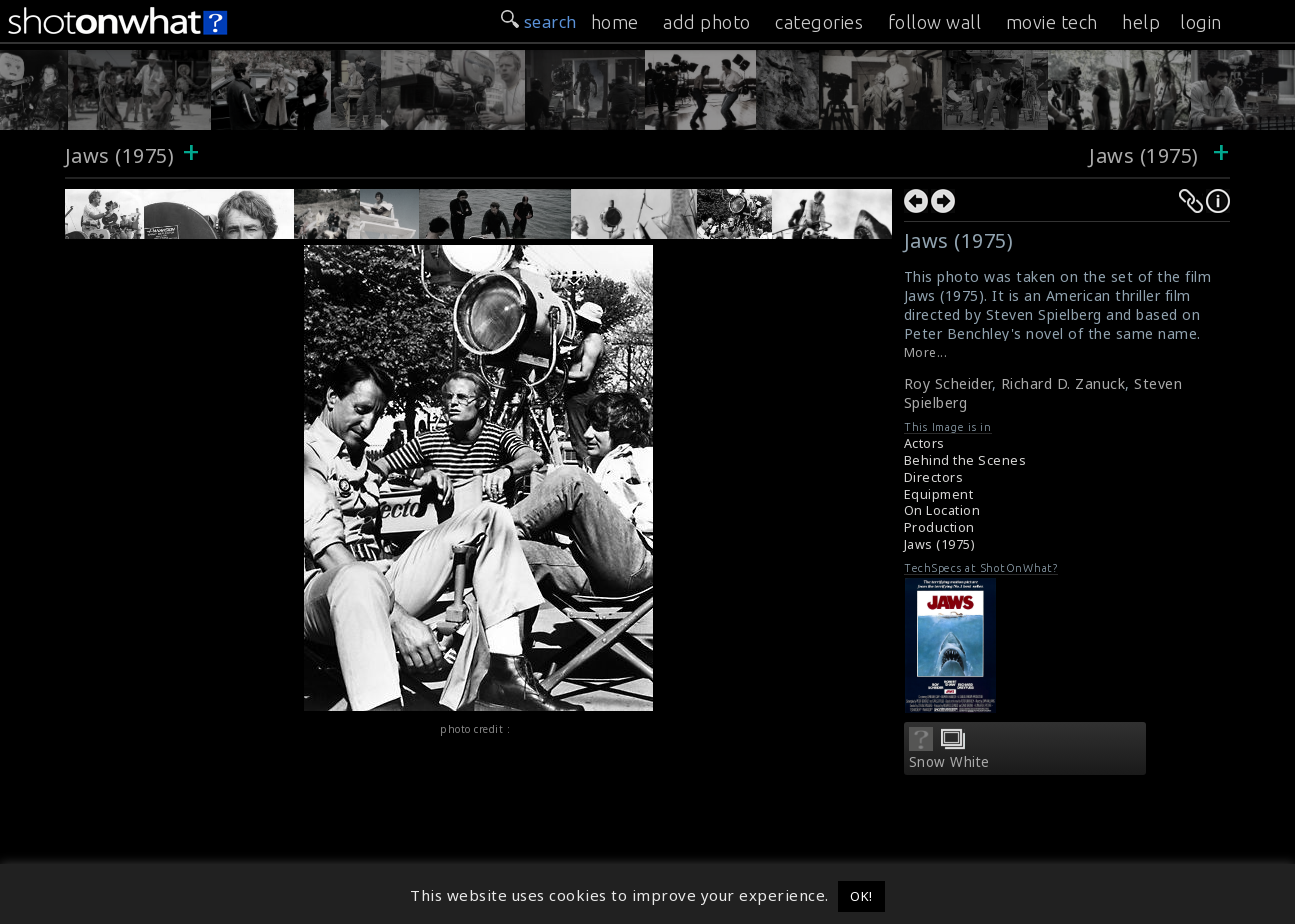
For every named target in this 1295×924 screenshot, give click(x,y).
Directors (934, 477)
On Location (942, 510)
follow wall (935, 22)
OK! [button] (861, 896)
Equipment (939, 494)
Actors (924, 443)
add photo (707, 22)
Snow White (949, 762)
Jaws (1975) (120, 155)
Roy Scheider (948, 383)
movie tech (1052, 22)
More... (926, 352)
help (1141, 22)
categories (819, 22)
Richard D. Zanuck (1063, 383)
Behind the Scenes (965, 460)
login (1201, 22)
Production (939, 527)
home (615, 22)
